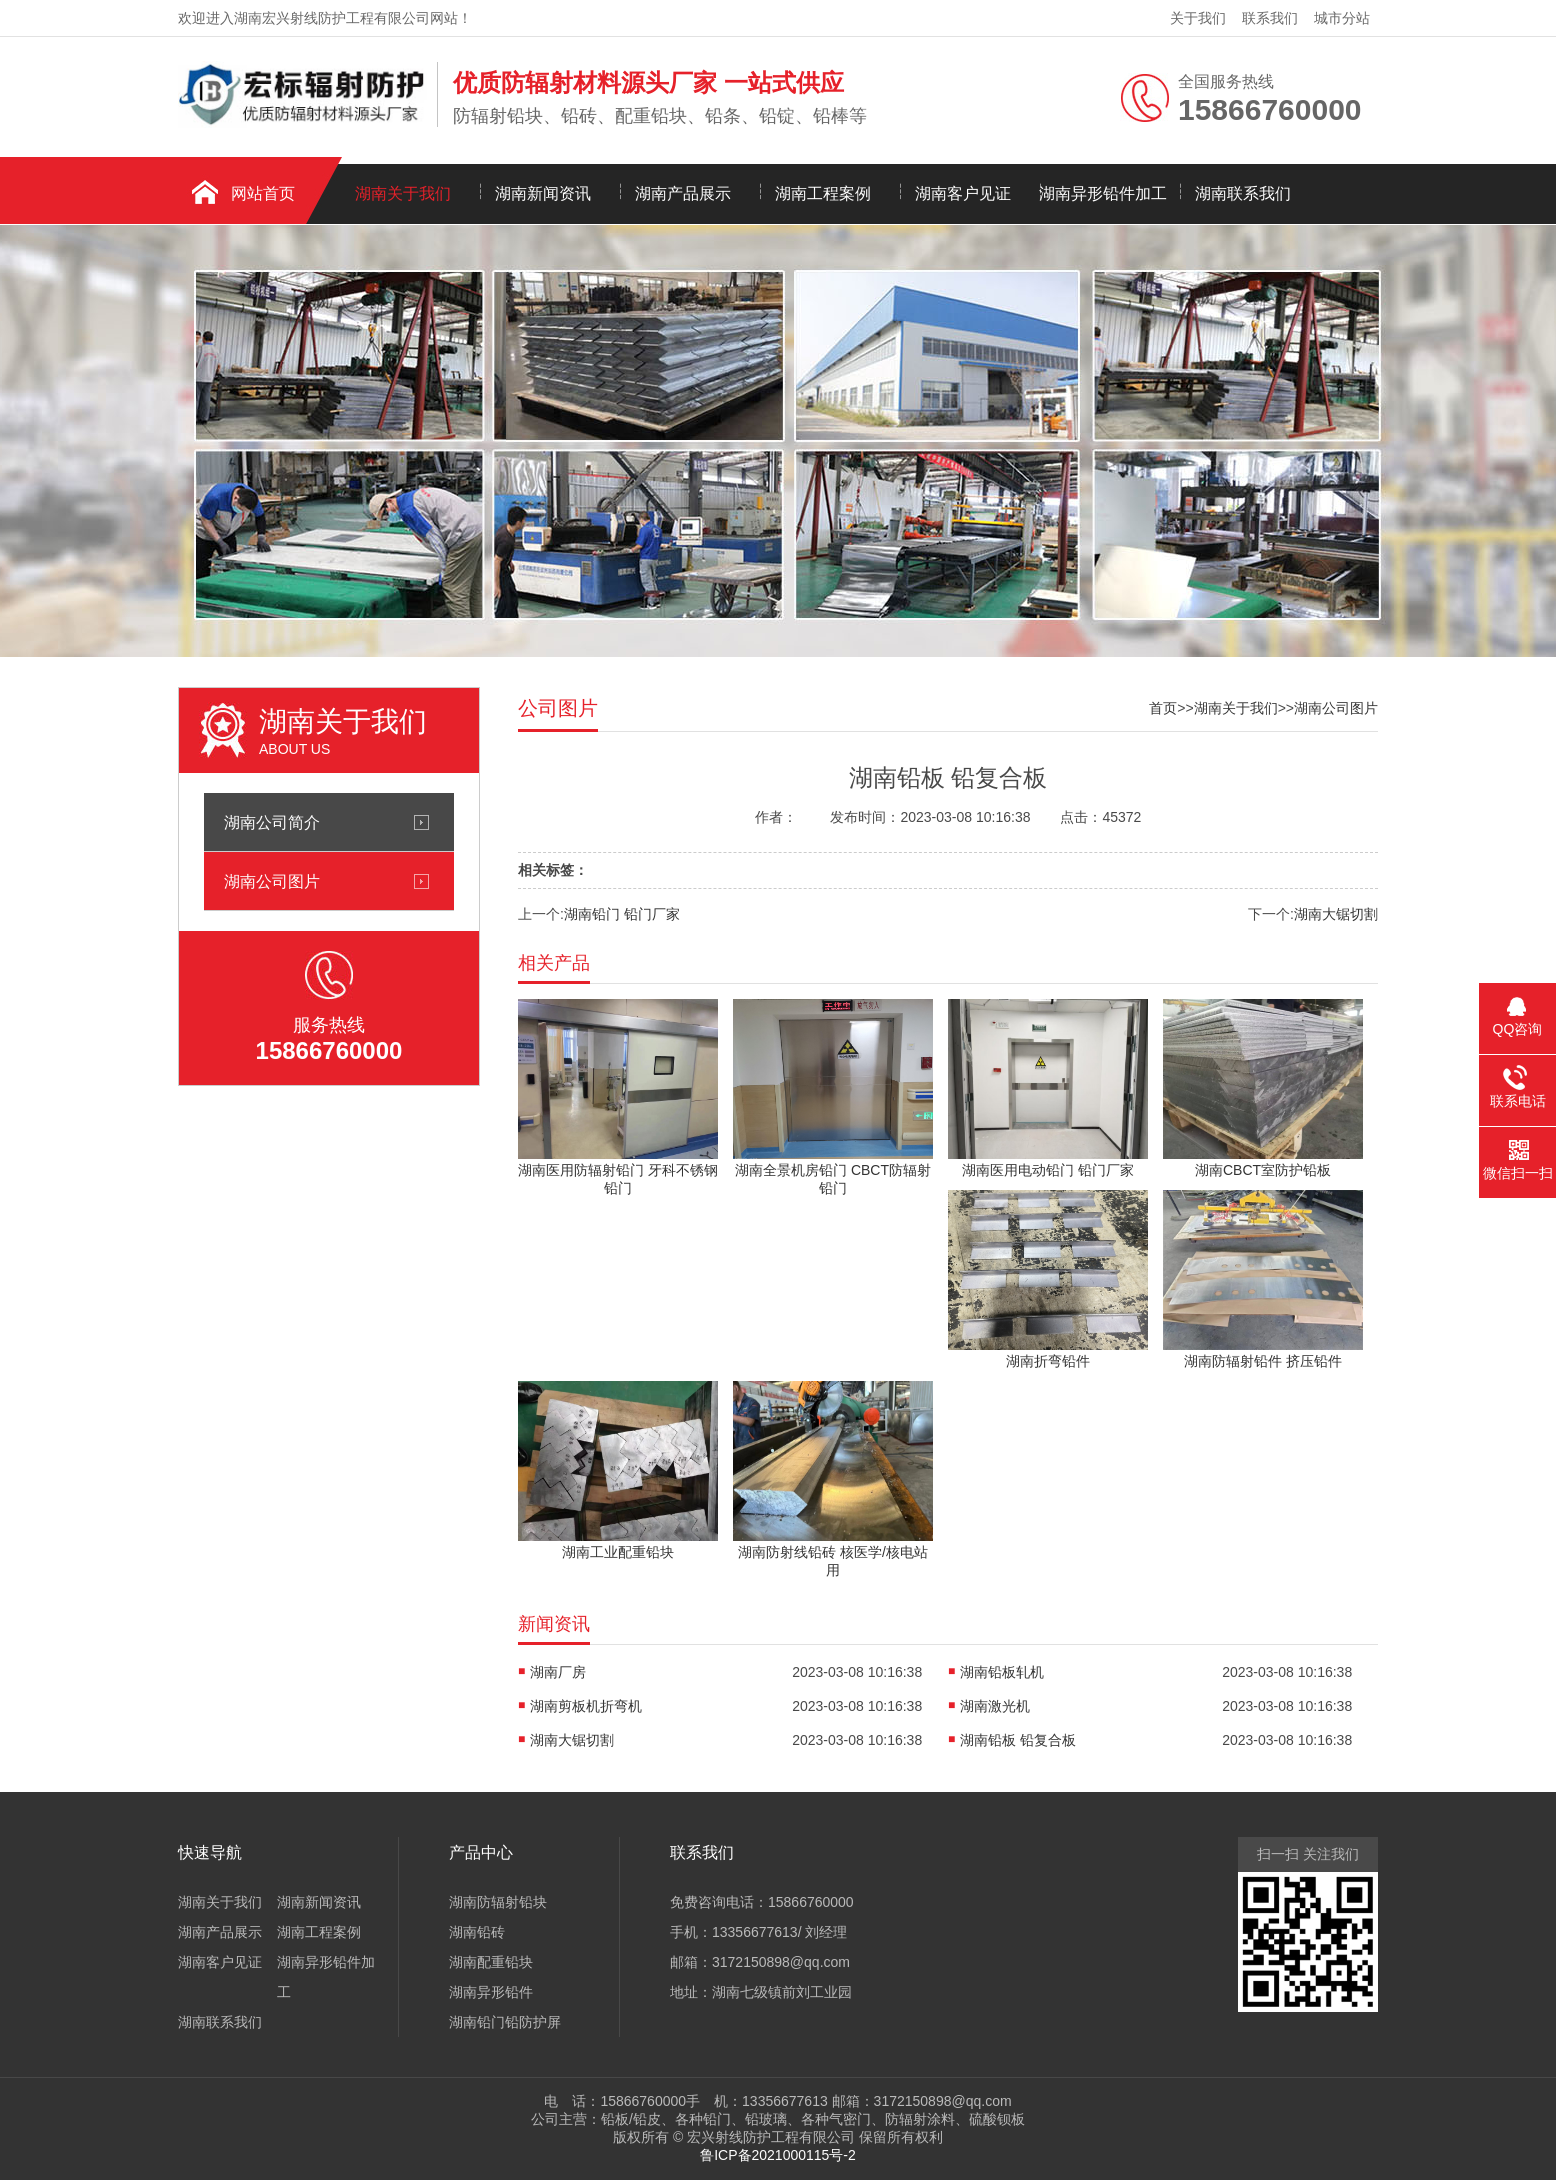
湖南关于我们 (403, 193)
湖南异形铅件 (491, 1992)
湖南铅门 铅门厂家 (622, 914)
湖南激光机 (995, 1706)
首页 (1163, 708)
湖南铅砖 (477, 1932)
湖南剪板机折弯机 (586, 1706)
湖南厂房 (558, 1672)
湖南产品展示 (683, 193)
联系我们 (1270, 18)
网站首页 (263, 193)
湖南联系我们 (1243, 193)
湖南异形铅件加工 (1103, 193)
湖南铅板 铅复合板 (1018, 1740)
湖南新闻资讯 (543, 193)
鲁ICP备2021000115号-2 (778, 2155)
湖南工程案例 (823, 193)
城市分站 (1342, 18)
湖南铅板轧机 (1002, 1672)
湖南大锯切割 (1336, 914)
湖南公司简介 (272, 822)
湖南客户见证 (963, 193)
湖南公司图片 (272, 881)
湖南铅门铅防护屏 (505, 2022)
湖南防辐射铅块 (498, 1902)
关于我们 (1198, 18)
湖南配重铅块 (491, 1962)
